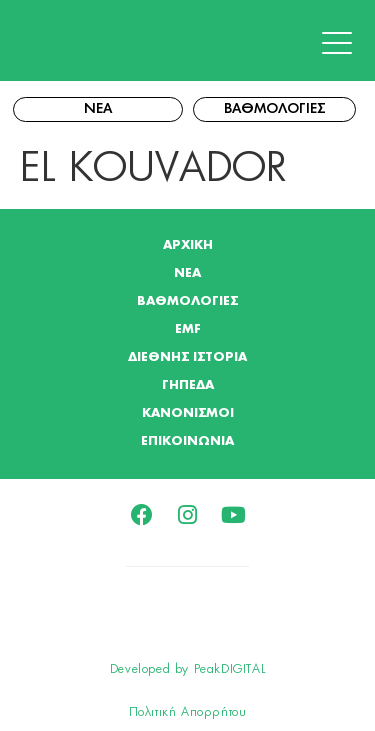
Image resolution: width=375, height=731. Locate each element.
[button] (342, 44)
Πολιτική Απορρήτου (188, 712)
